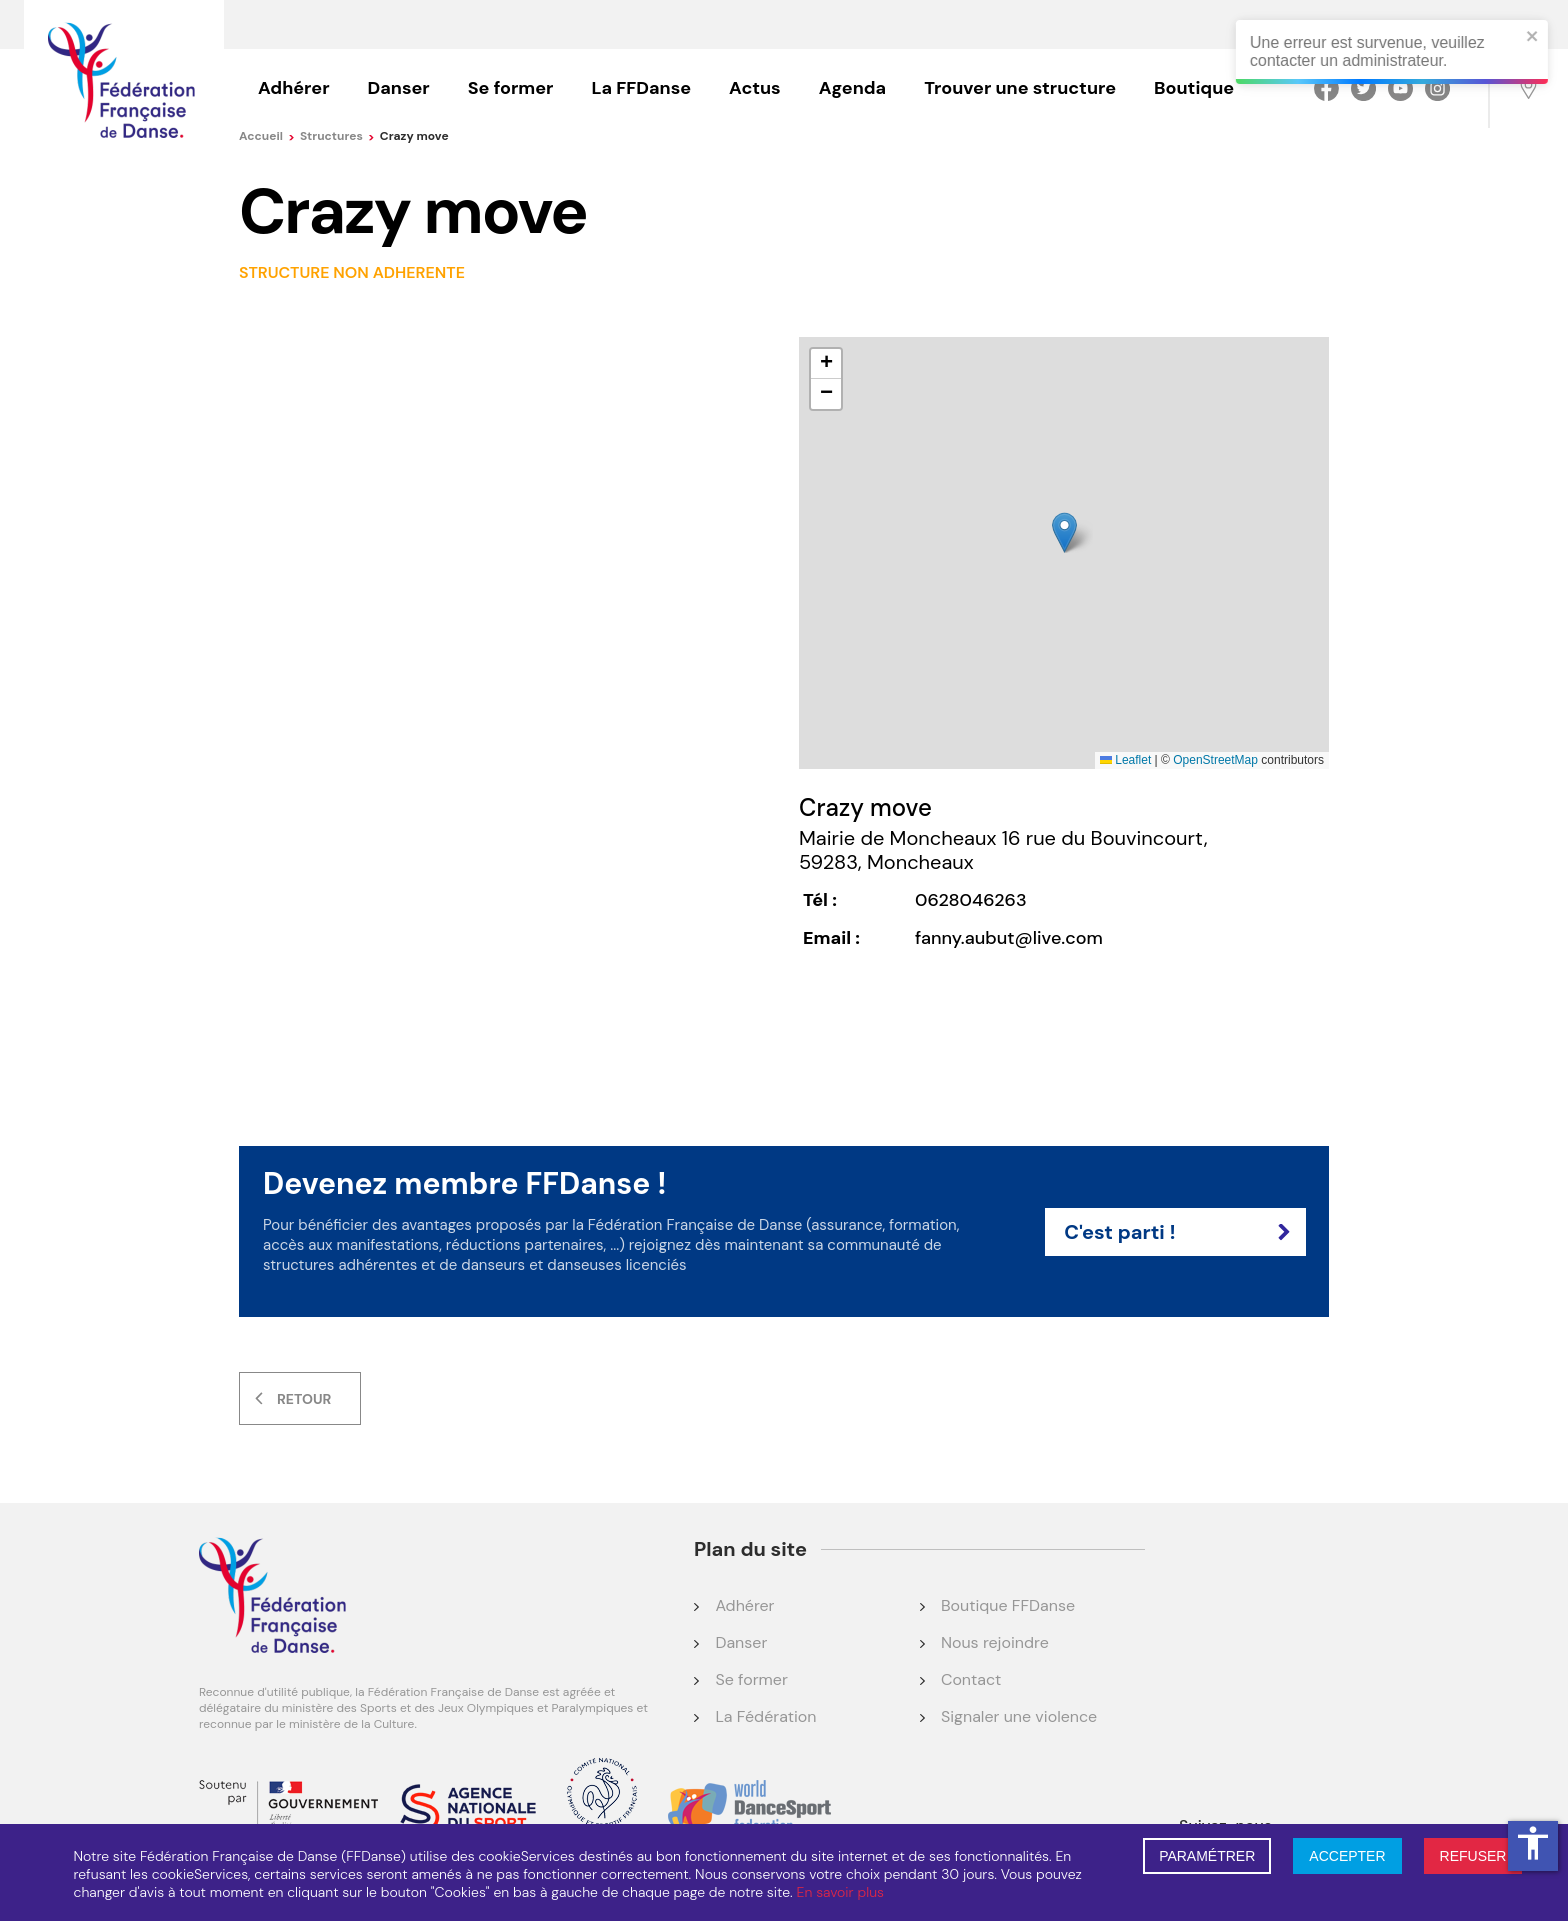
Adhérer (294, 88)
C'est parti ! (1177, 1232)
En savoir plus (840, 1892)
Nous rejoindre (995, 1642)
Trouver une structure (1020, 88)
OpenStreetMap (1215, 760)
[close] (1543, 37)
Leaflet (1125, 760)
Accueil (267, 136)
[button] (1064, 532)
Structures (337, 136)
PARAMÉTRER (1207, 1856)
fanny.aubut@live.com (1009, 938)
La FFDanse (641, 88)
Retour (304, 1399)
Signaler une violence (1019, 1716)
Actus (755, 88)
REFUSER (1473, 1856)
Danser (399, 88)
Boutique (1194, 88)
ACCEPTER (1347, 1856)
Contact (971, 1679)
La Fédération (765, 1716)
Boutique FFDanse (1008, 1605)
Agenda (852, 88)
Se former (511, 88)
